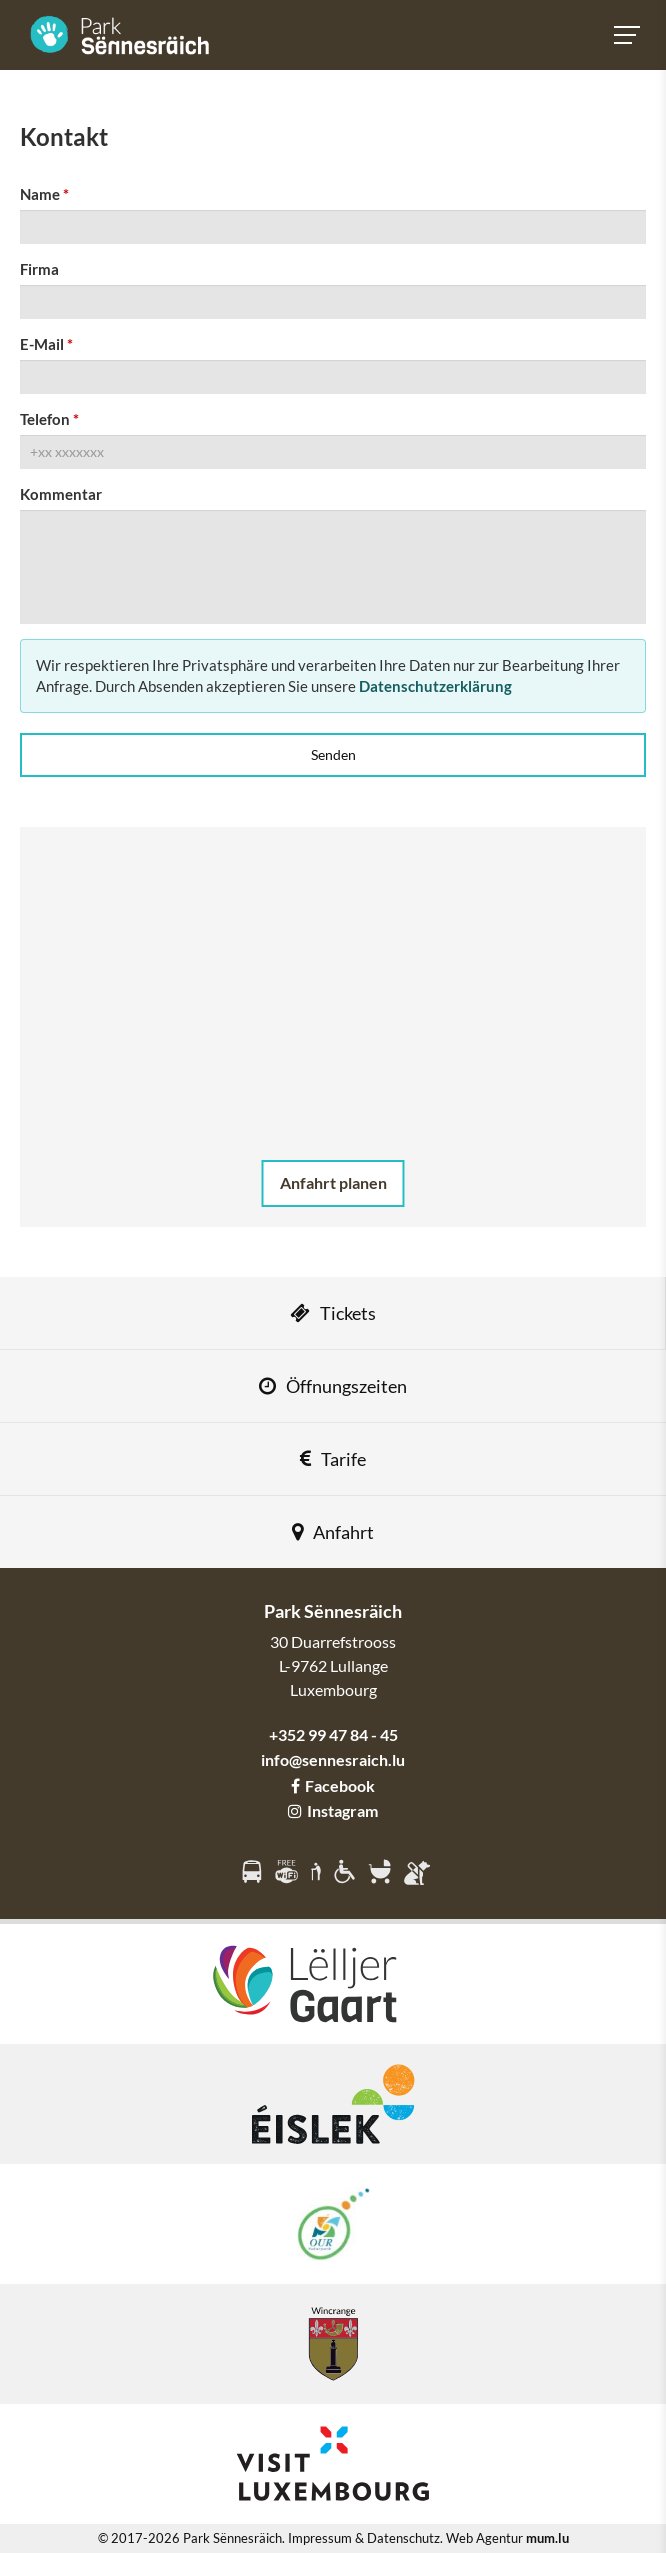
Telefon (45, 419)
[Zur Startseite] (120, 35)
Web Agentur (484, 2538)
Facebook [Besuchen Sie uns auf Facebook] (333, 1785)
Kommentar (61, 494)
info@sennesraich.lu (333, 1759)
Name (40, 194)
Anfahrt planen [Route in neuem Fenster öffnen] (333, 1182)
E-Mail (42, 344)
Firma (39, 269)
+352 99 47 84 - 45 (333, 1734)
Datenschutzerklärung (435, 686)
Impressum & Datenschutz (364, 2538)
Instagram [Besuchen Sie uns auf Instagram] (333, 1810)
